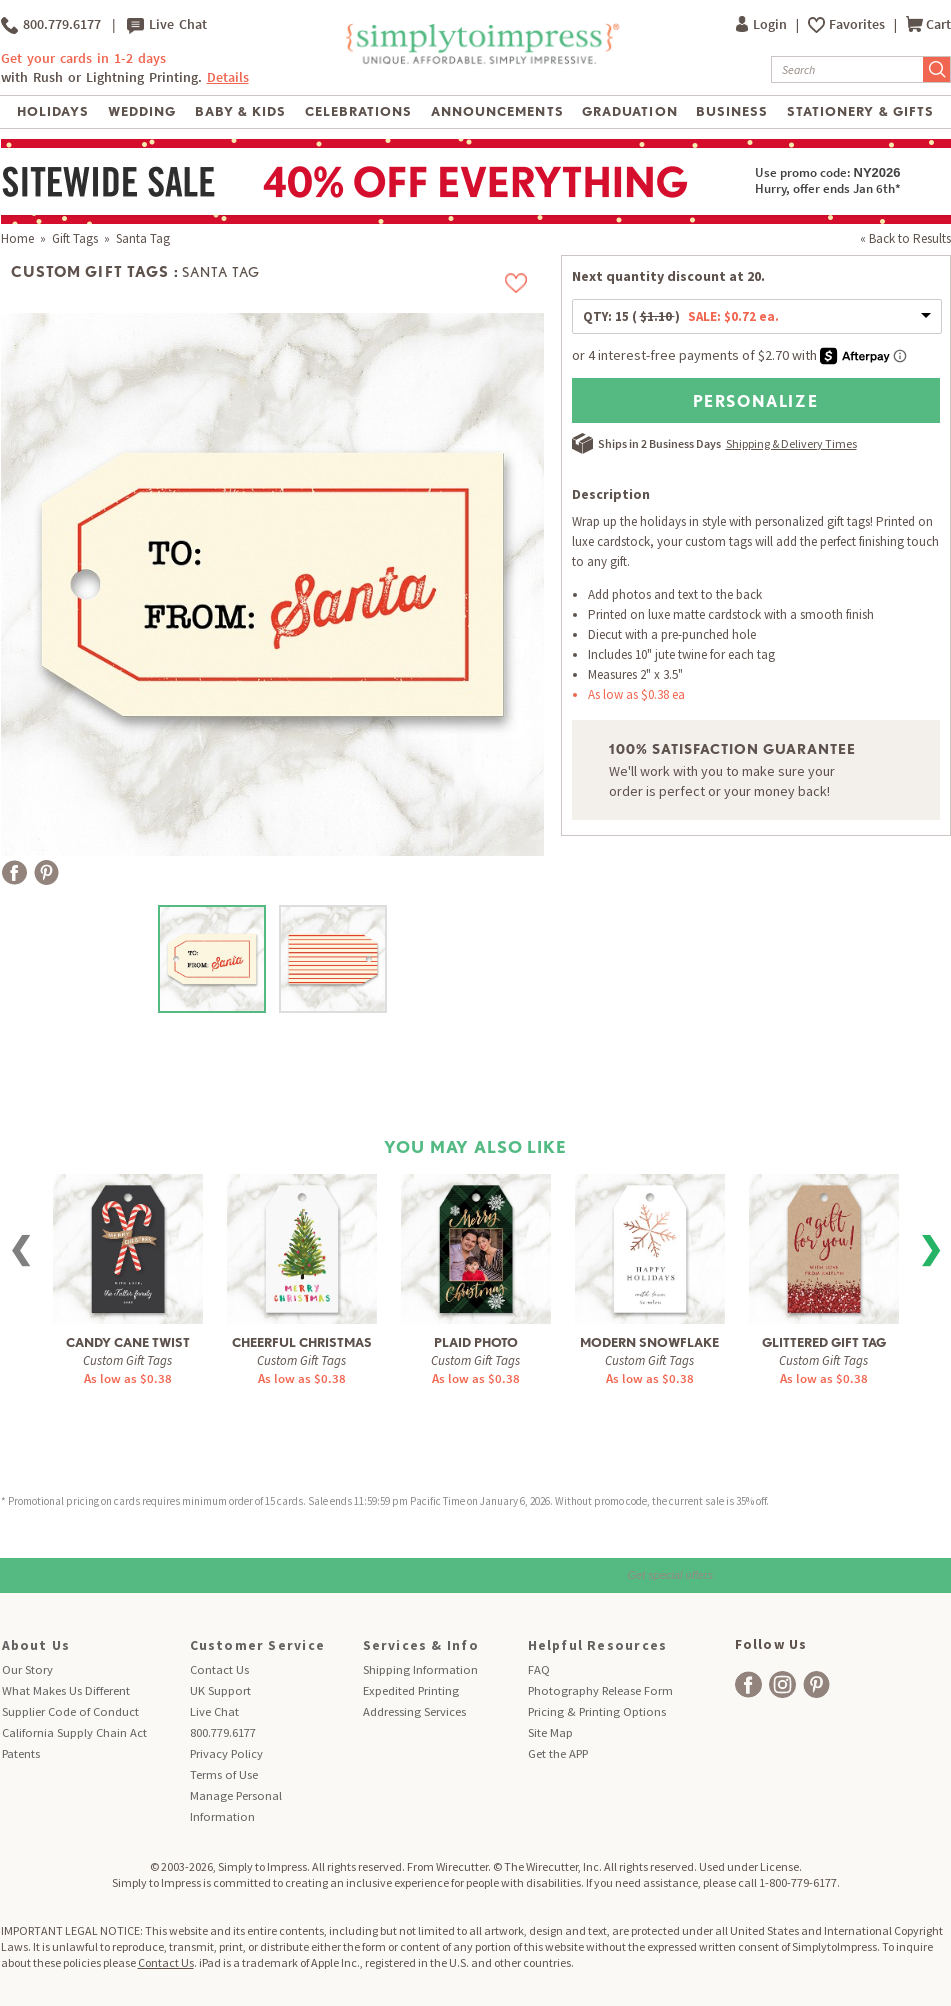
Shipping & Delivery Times (791, 443)
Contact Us (219, 1669)
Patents (21, 1753)
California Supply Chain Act (74, 1732)
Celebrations (358, 111)
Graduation (629, 111)
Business (732, 111)
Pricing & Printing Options (597, 1711)
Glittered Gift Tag (824, 1342)
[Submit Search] (937, 69)
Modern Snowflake (649, 1342)
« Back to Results (905, 238)
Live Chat (167, 25)
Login (763, 24)
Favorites (858, 24)
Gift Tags (75, 238)
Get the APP (558, 1753)
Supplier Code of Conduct (70, 1711)
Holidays (53, 111)
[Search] (847, 69)
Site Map (550, 1732)
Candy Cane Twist (128, 1342)
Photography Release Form (600, 1690)
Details (228, 77)
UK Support (220, 1690)
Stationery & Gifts (860, 111)
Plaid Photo (476, 1342)
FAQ (539, 1669)
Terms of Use (224, 1774)
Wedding (142, 111)
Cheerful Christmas (302, 1342)
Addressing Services (414, 1711)
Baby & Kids (240, 111)
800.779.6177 (51, 25)
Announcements (497, 111)
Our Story (27, 1669)
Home (17, 238)
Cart (928, 24)
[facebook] (748, 1684)
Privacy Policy (226, 1753)
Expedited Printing (411, 1690)
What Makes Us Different (66, 1690)
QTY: (681, 316)
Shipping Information (420, 1669)
